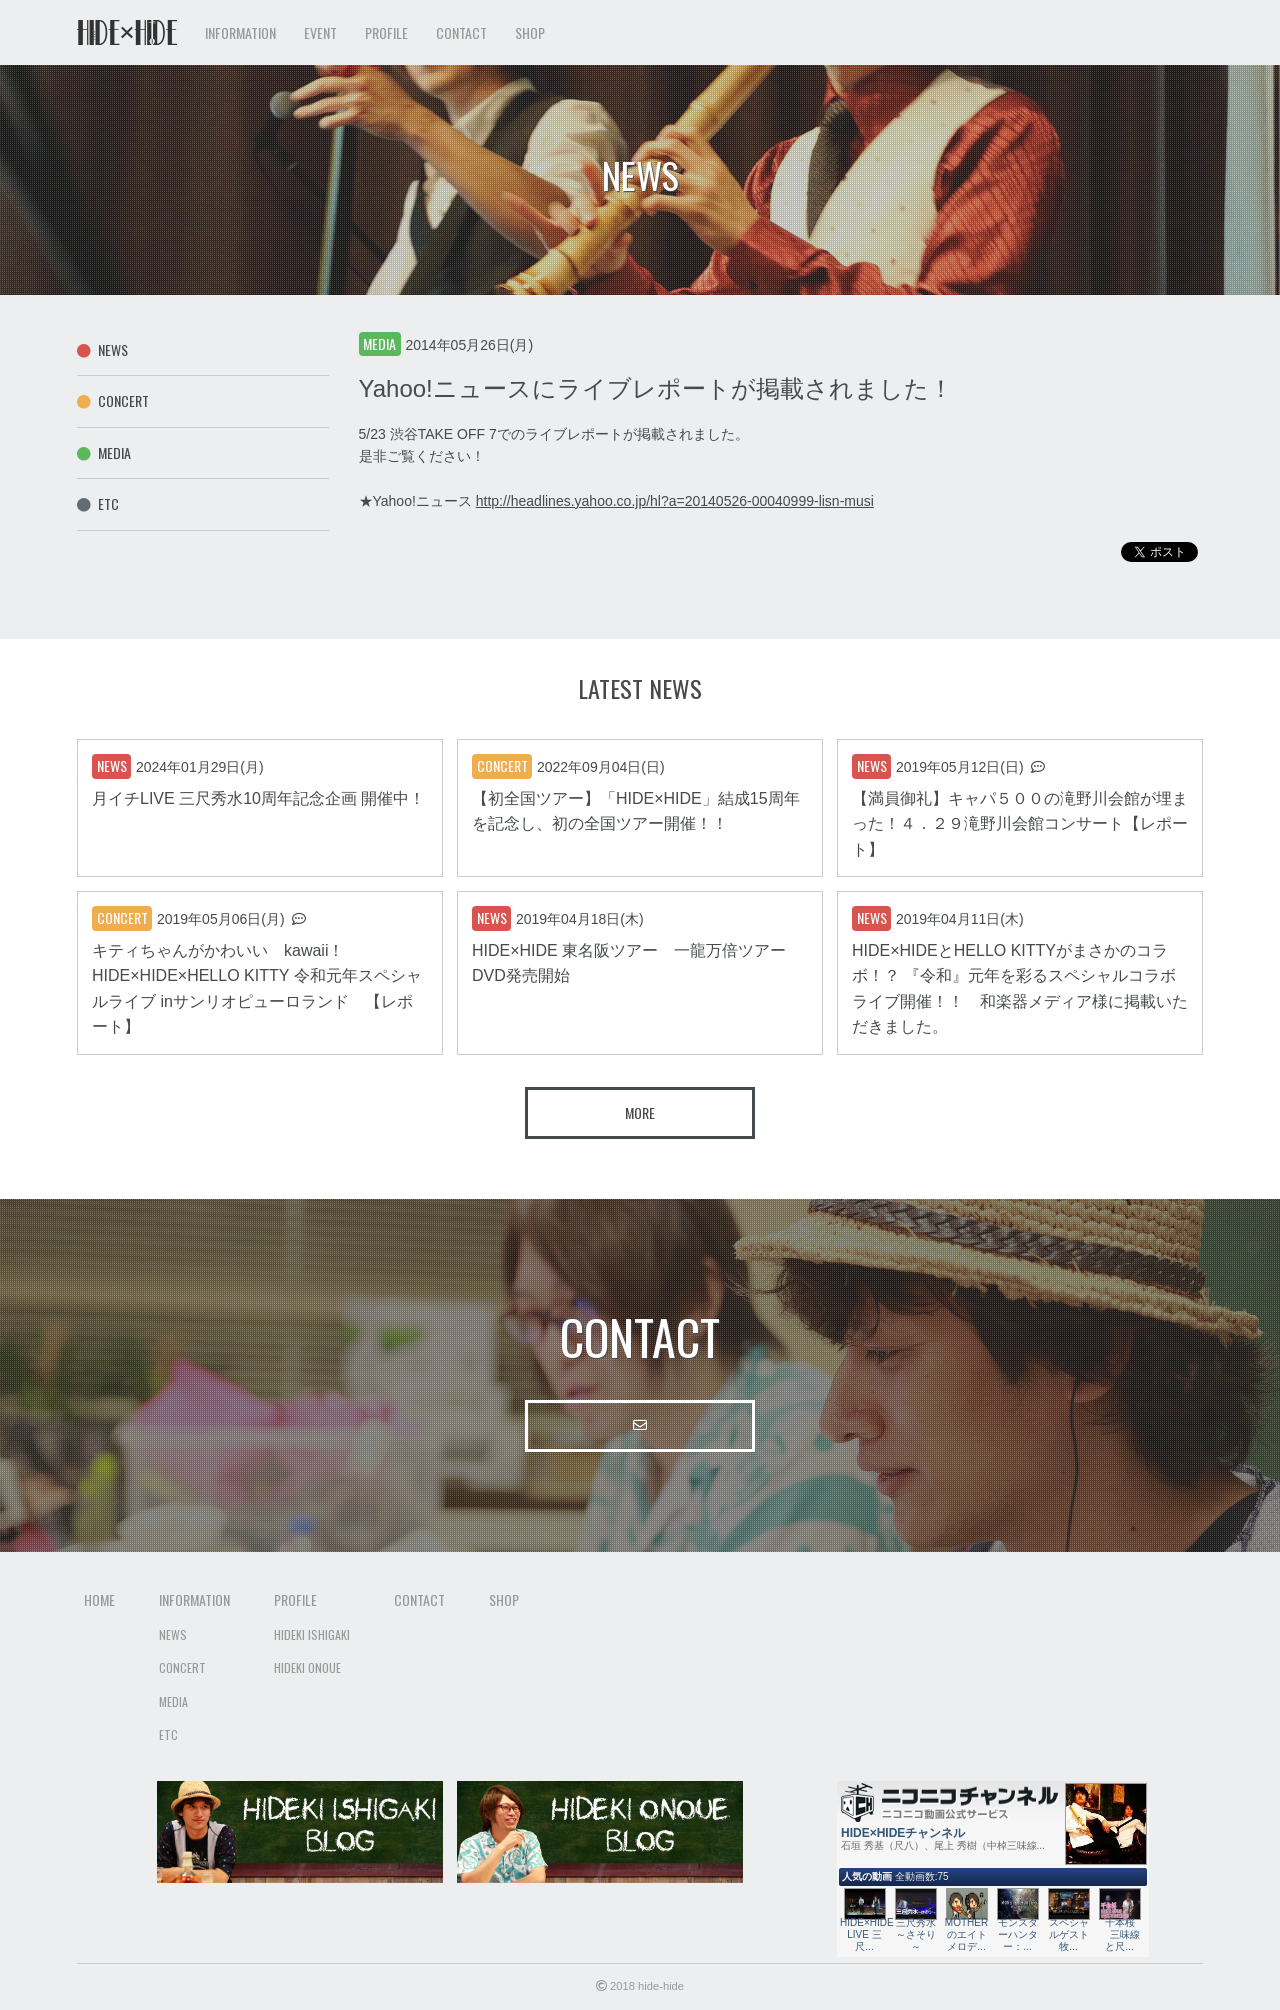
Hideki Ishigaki (312, 1634)
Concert (113, 400)
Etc (98, 503)
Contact (461, 32)
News (102, 349)
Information (194, 1599)
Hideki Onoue (307, 1667)
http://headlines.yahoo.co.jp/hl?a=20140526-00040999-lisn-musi (675, 501)
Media (104, 452)
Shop (530, 32)
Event (320, 32)
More (640, 1112)
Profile (295, 1599)
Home (99, 1599)
